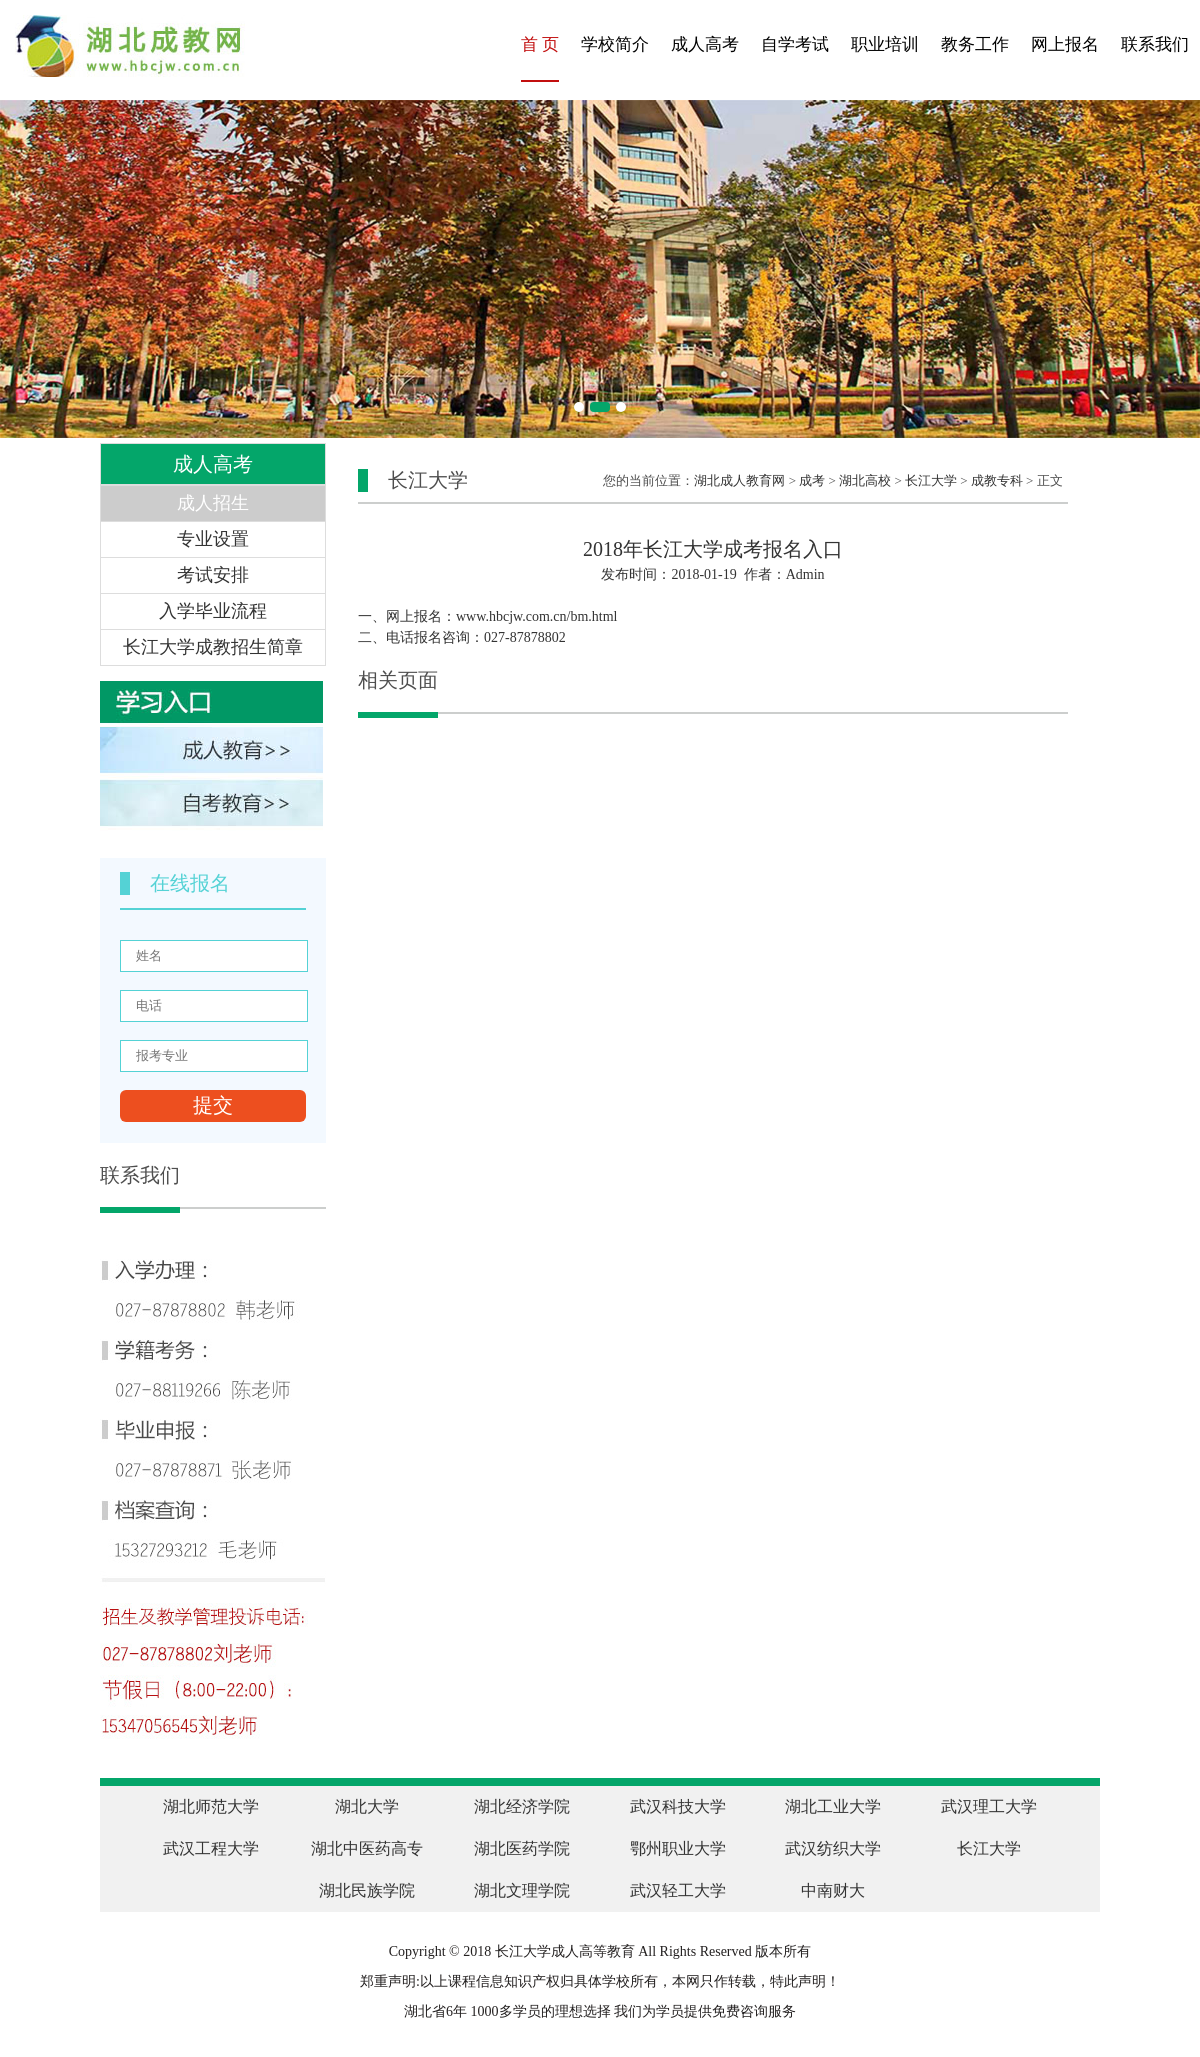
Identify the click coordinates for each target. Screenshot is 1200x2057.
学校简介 (615, 44)
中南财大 (833, 1890)
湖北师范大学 (211, 1806)
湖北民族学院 (367, 1890)
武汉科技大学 (678, 1806)
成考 (812, 480)
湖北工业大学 (833, 1806)
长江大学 (931, 480)
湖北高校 (865, 480)
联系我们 (1155, 44)
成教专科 (997, 480)
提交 (213, 1105)
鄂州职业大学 (678, 1848)
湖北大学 (367, 1806)
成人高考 (705, 44)
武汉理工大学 (989, 1806)
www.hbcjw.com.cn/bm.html (537, 616)
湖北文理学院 (522, 1890)
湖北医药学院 (522, 1848)
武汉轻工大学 (678, 1890)
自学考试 (795, 44)
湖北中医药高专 (367, 1848)
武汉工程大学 (211, 1848)
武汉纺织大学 (833, 1848)
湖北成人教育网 (739, 480)
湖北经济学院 (522, 1806)
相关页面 (398, 680)
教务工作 (975, 44)
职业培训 (885, 44)
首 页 (540, 44)
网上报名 (1065, 44)
